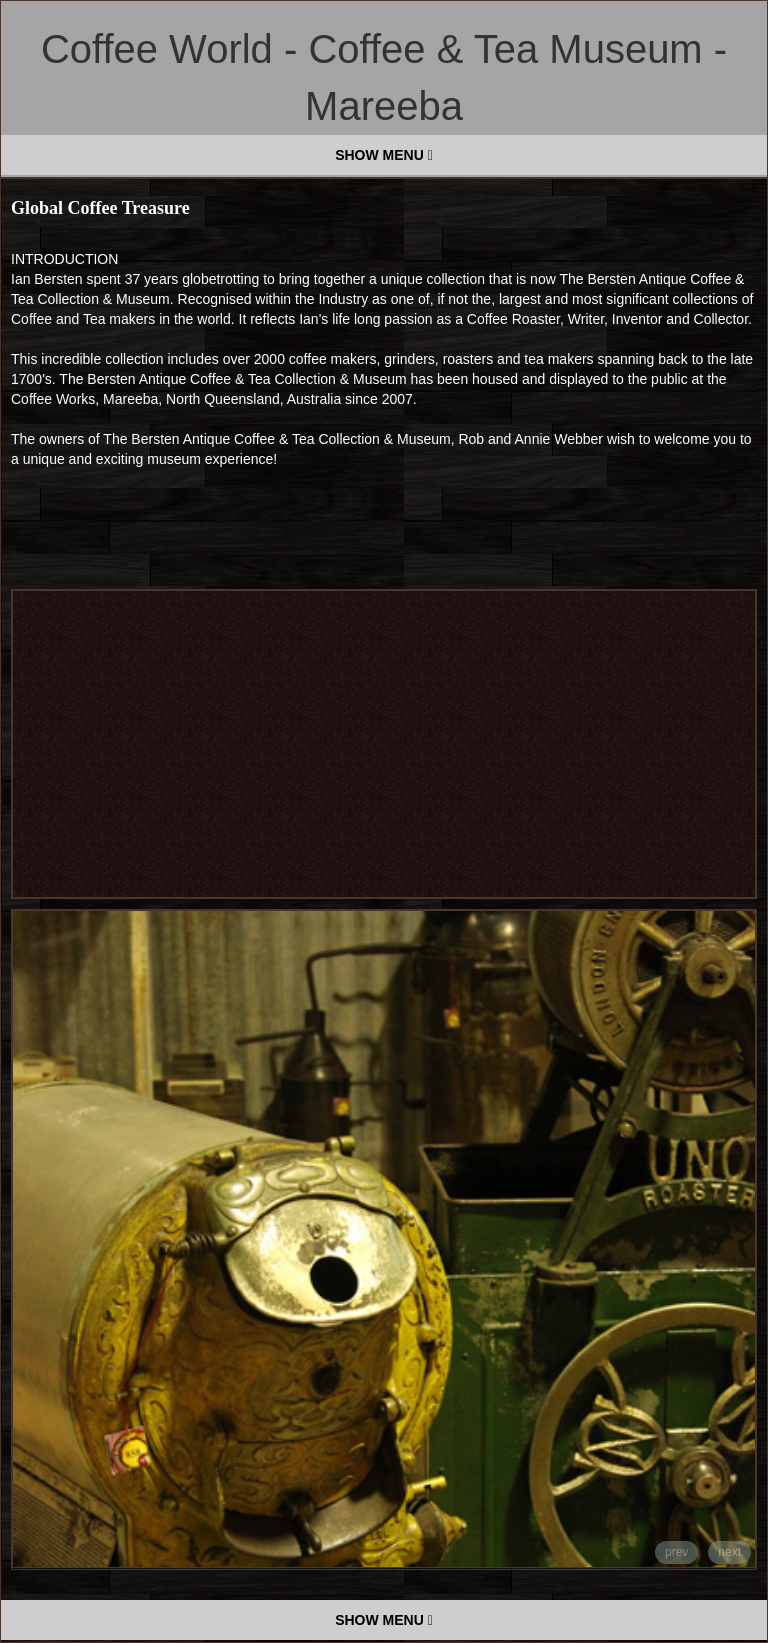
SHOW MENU (384, 155)
